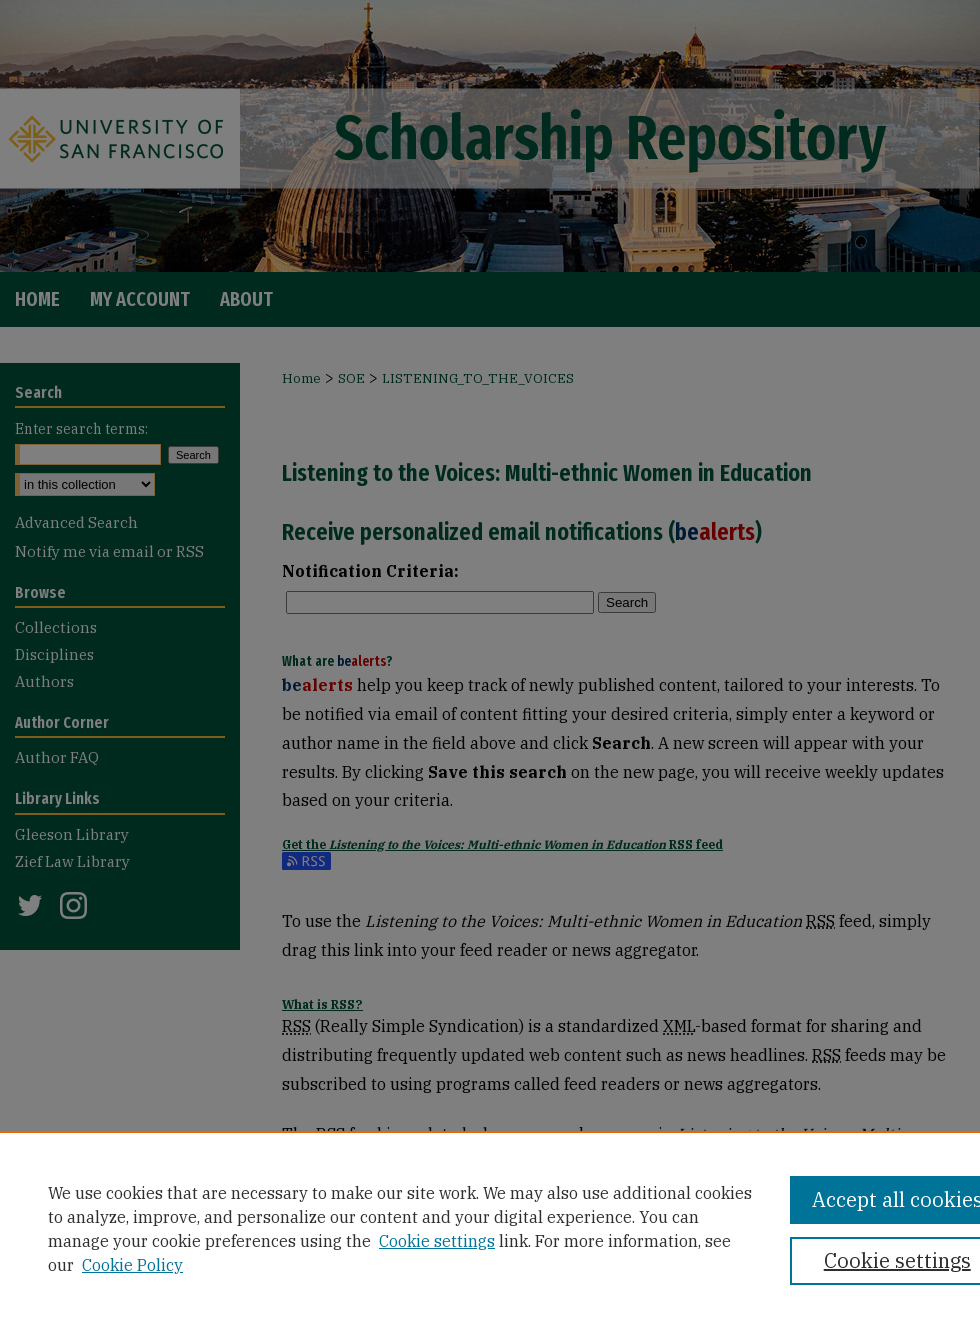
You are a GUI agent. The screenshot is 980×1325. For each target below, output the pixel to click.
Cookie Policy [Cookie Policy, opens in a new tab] (132, 1265)
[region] (490, 1228)
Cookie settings (437, 1241)
